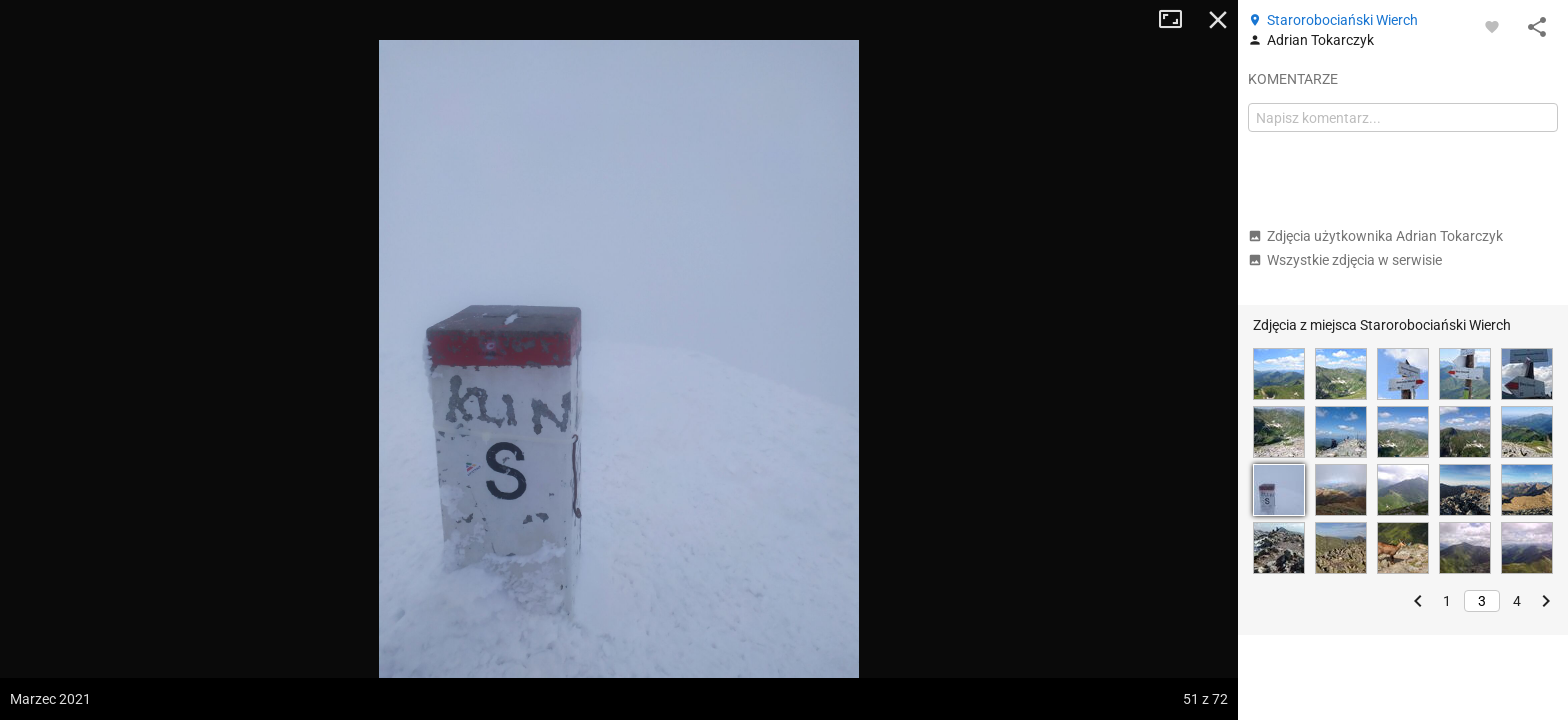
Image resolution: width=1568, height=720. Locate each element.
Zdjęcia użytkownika (1375, 236)
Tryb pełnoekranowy (1178, 20)
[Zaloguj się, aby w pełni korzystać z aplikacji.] (1492, 26)
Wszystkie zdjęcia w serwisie (1345, 260)
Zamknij (1218, 20)
